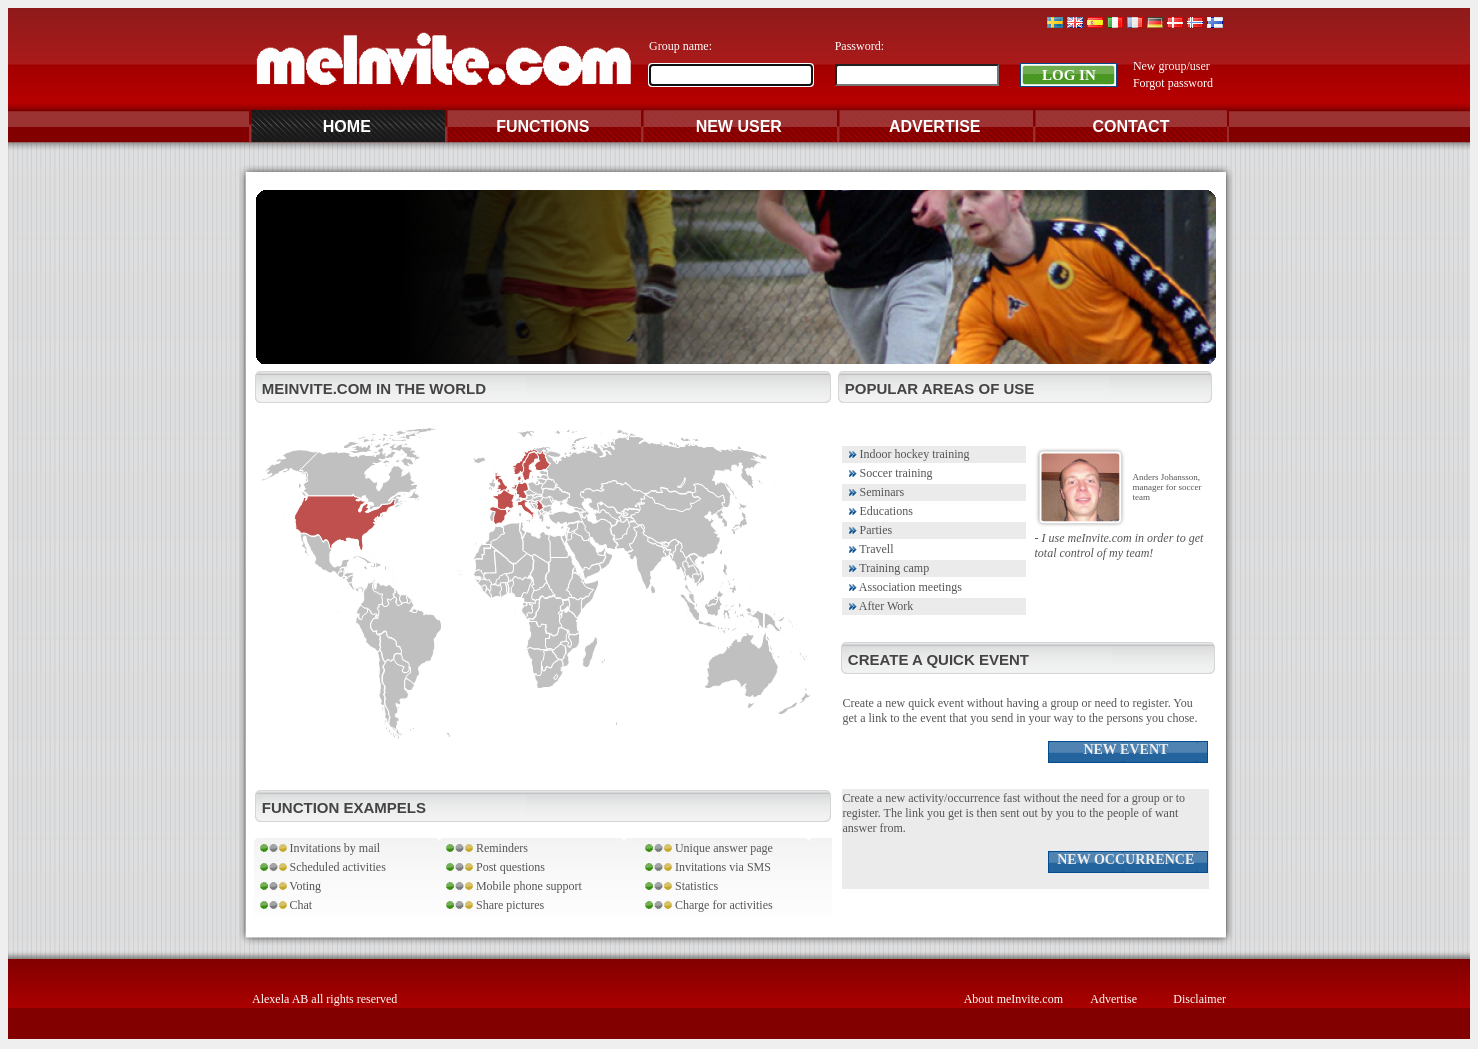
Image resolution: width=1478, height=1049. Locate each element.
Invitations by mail (319, 848)
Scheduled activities (321, 867)
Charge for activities (709, 905)
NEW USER (739, 126)
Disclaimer (1199, 999)
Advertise (1113, 999)
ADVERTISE (935, 126)
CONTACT (1130, 126)
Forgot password (1173, 83)
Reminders (487, 848)
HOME (347, 126)
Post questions (495, 867)
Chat (285, 905)
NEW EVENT (1127, 749)
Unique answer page (709, 848)
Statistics (681, 886)
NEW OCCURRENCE (1127, 859)
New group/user (1171, 66)
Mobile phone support (514, 886)
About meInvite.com (1013, 999)
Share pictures (495, 905)
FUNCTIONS (542, 126)
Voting (289, 886)
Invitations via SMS (708, 867)
